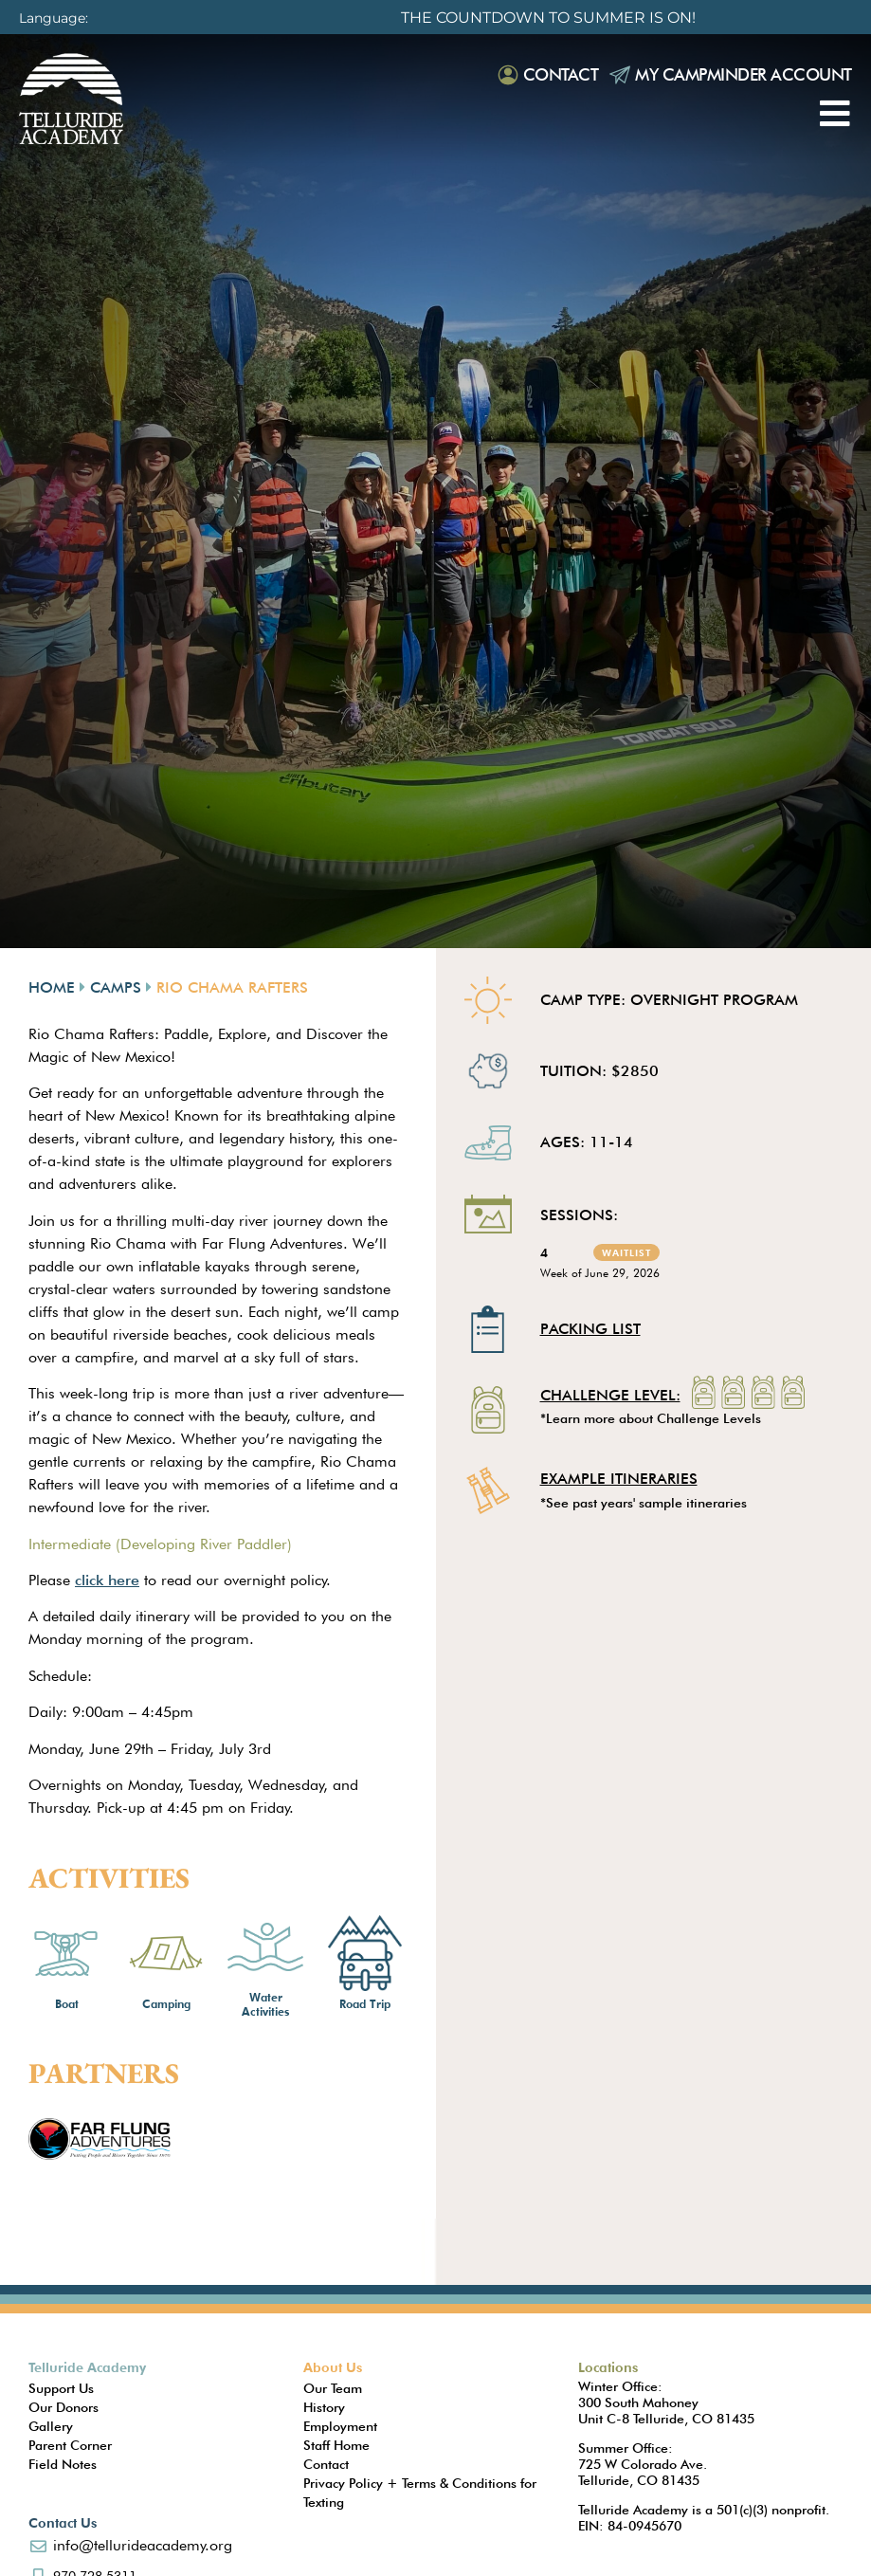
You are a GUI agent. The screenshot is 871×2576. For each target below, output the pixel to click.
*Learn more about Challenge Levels (650, 1418)
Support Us (61, 2388)
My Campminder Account (743, 74)
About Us (332, 2367)
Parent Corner (70, 2445)
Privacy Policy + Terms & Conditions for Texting (419, 2493)
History (324, 2407)
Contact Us (62, 2522)
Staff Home (336, 2445)
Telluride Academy (87, 2367)
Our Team (332, 2388)
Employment (340, 2426)
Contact (561, 74)
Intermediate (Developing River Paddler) (160, 1544)
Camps (115, 987)
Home (51, 987)
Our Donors (63, 2407)
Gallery (50, 2426)
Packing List (590, 1329)
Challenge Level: (610, 1396)
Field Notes (62, 2464)
